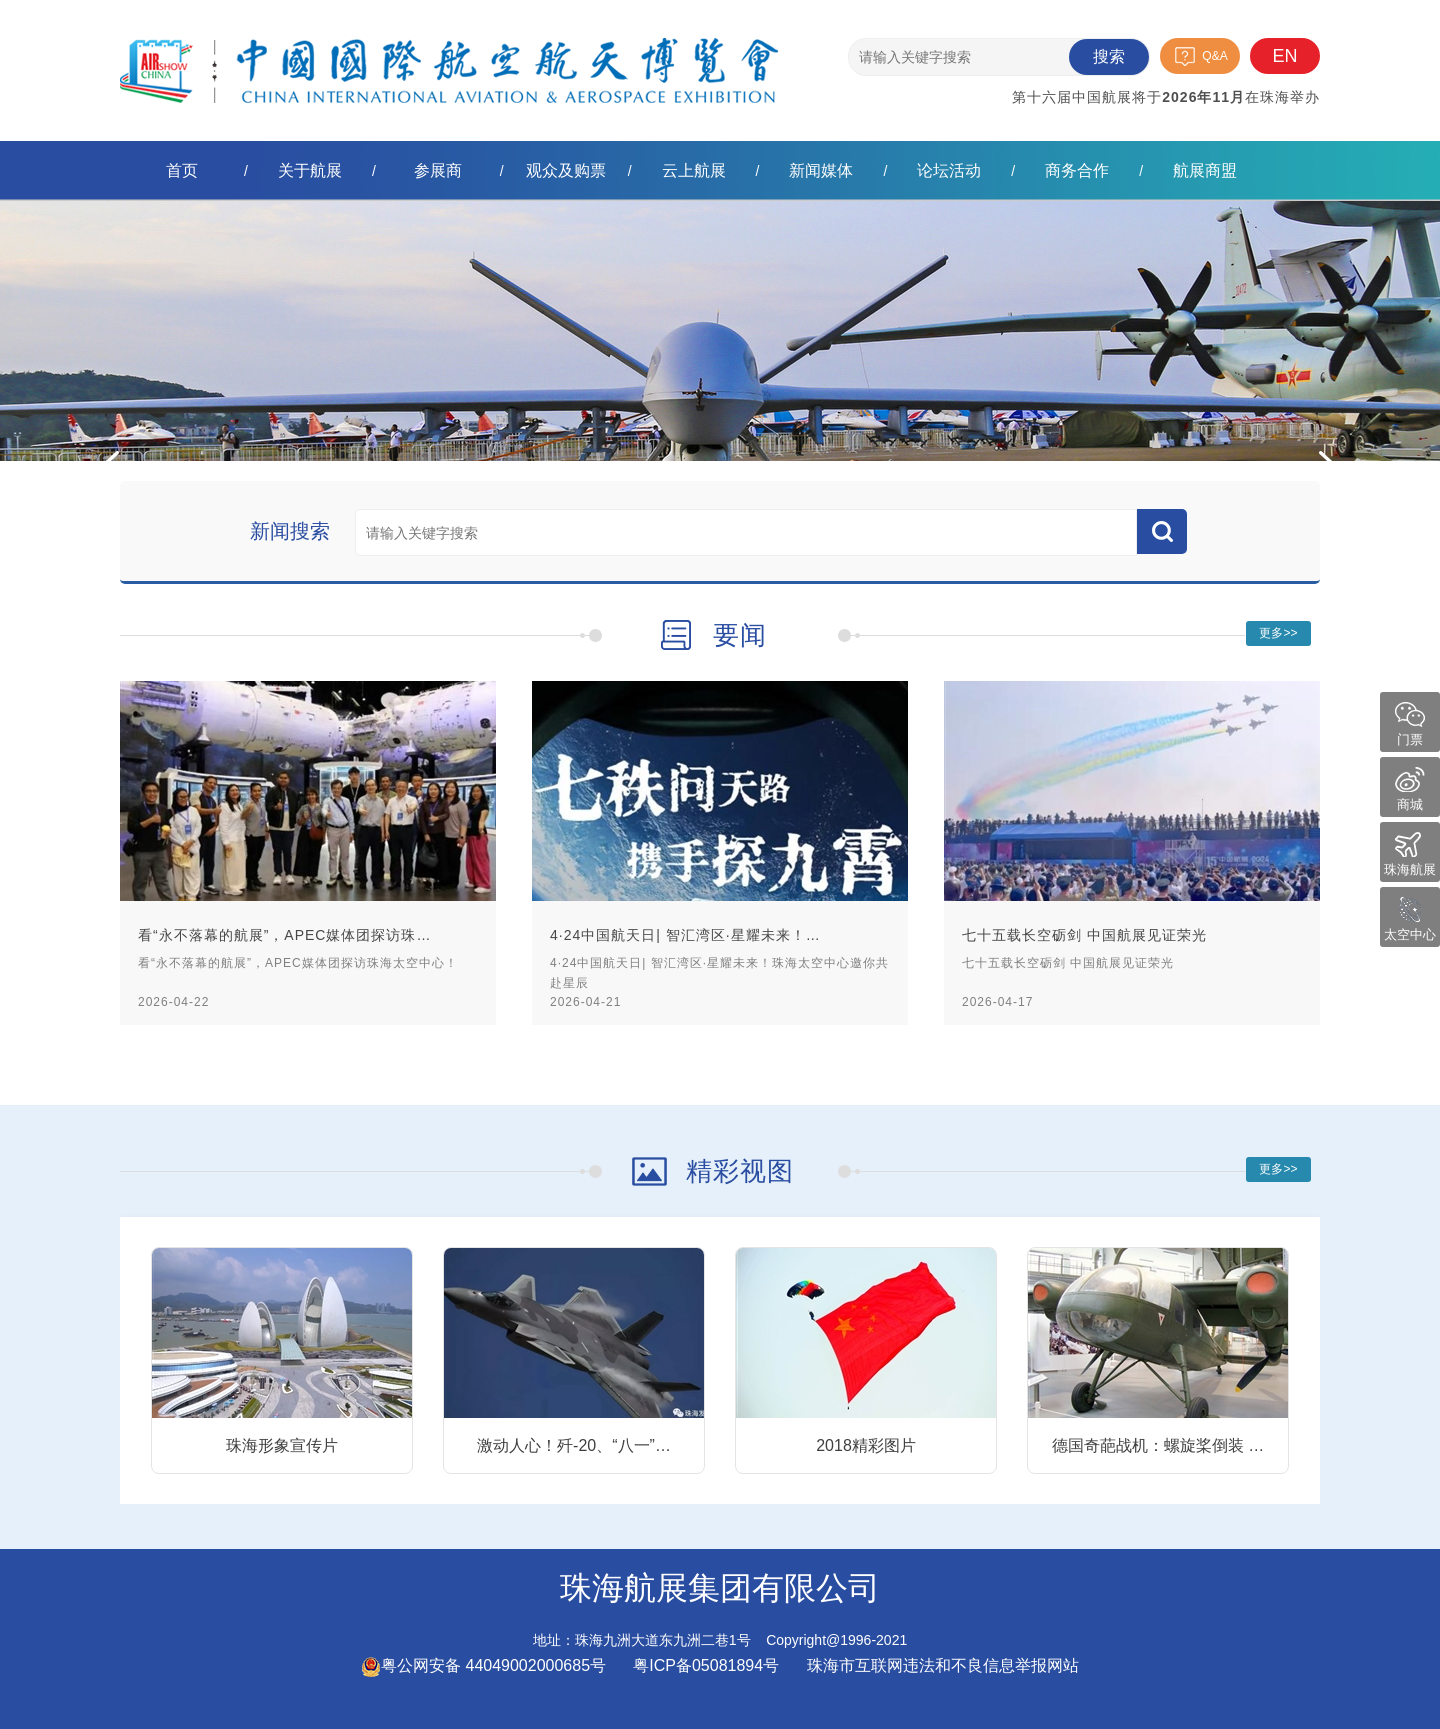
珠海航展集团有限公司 (449, 54)
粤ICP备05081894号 (708, 1665)
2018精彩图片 (866, 1445)
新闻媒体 (821, 170)
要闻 (740, 635)
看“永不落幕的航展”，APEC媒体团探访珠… (284, 935)
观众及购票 (566, 170)
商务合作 (1077, 170)
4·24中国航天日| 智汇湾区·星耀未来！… (685, 935)
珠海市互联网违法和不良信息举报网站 (943, 1665)
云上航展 (694, 170)
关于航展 (310, 170)
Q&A (1214, 56)
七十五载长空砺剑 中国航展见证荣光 (1084, 935)
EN (1284, 56)
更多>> (1278, 633)
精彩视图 (740, 1171)
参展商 (438, 170)
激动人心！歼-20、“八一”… (574, 1445)
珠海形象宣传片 (282, 1445)
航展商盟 (1205, 170)
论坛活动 (949, 170)
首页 (182, 170)
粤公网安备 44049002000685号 (483, 1665)
